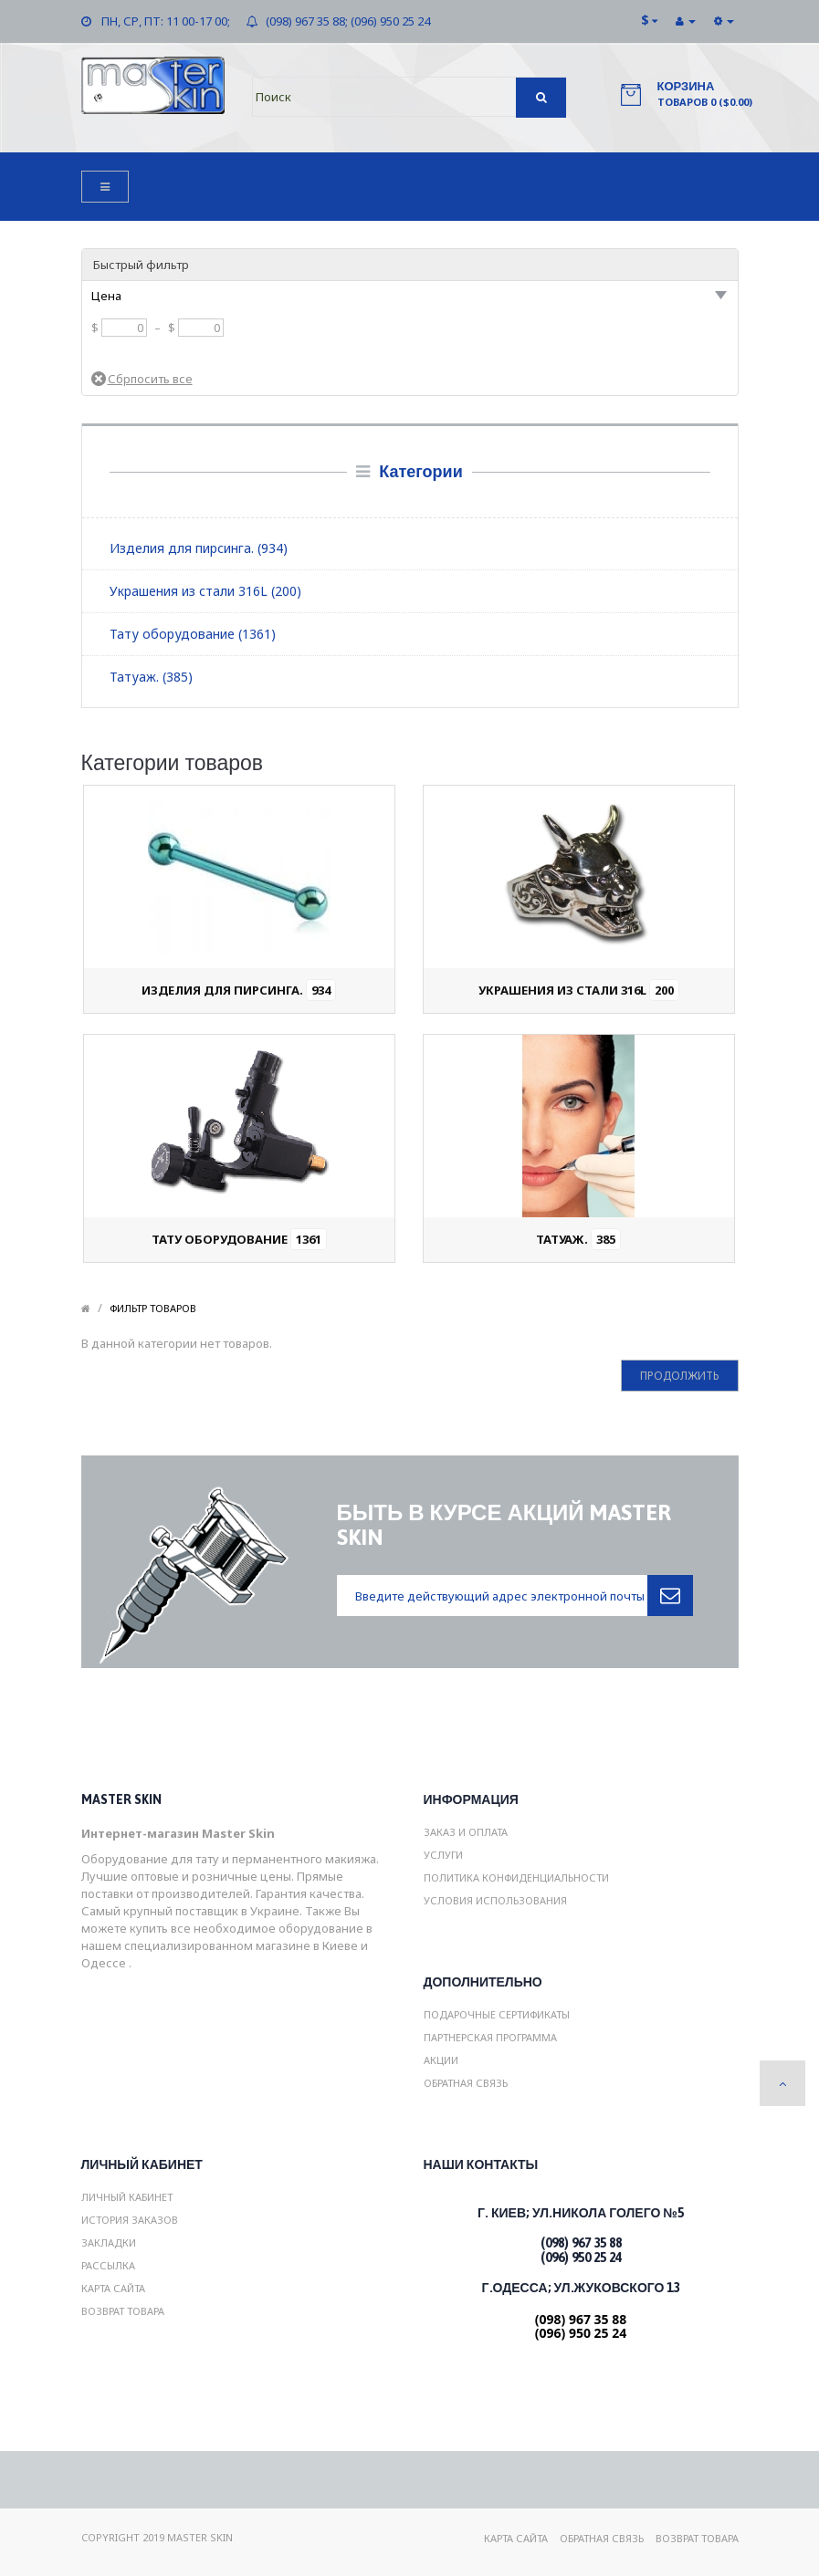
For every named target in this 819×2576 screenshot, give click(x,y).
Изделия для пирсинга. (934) (199, 548)
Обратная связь (466, 2083)
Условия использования (495, 1900)
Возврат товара (122, 2311)
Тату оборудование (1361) (193, 633)
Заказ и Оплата (466, 1832)
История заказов (129, 2220)
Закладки (108, 2242)
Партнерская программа (490, 2037)
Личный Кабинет (127, 2197)
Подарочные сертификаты (497, 2014)
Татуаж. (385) (151, 676)
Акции (441, 2060)
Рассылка (108, 2265)
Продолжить (679, 1375)
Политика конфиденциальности (516, 1877)
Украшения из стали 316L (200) (205, 591)
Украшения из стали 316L (578, 990)
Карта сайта (113, 2288)
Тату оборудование (239, 1239)
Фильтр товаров (153, 1308)
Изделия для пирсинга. (239, 990)
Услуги (443, 1855)
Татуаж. (578, 1239)
